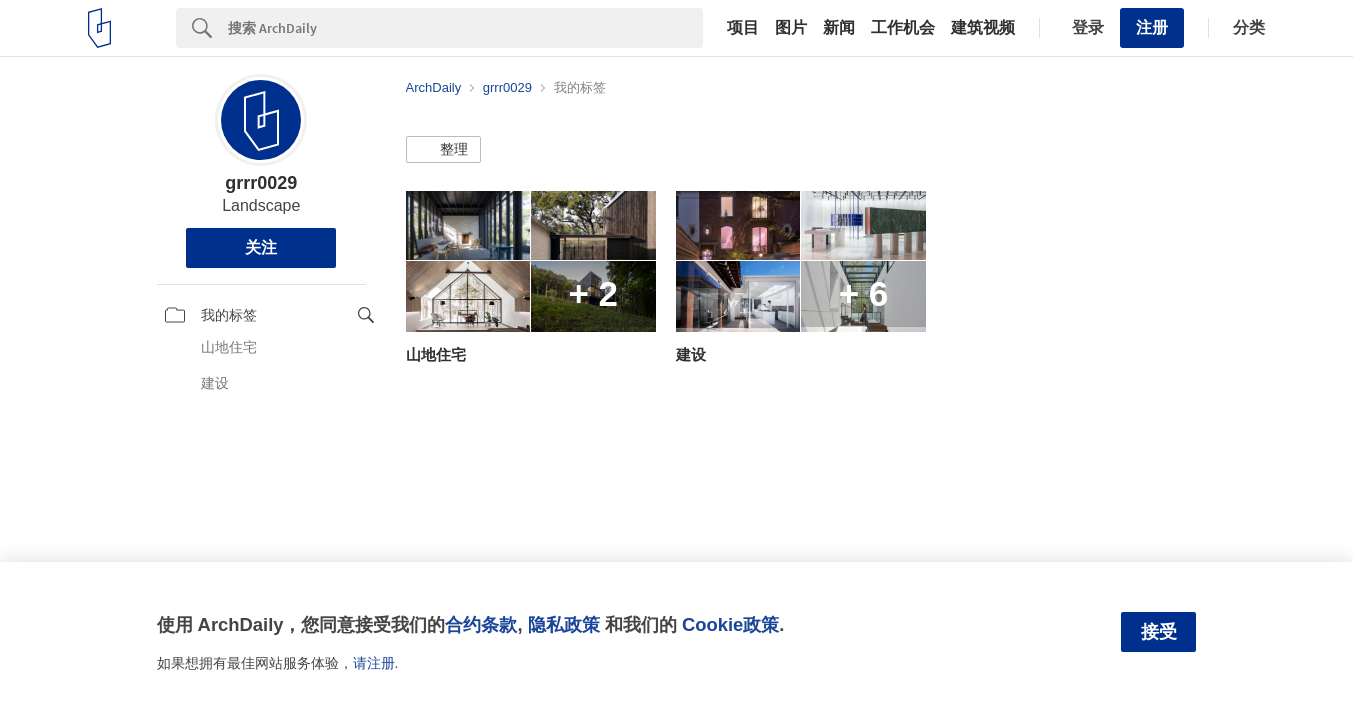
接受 (1159, 632)
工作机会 (903, 28)
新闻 (839, 28)
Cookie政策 (730, 624)
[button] (443, 150)
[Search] (465, 28)
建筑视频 (983, 28)
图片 (791, 28)
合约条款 (481, 624)
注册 (1152, 27)
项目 (743, 28)
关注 (261, 247)
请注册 (374, 663)
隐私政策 (564, 624)
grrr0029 (261, 183)
